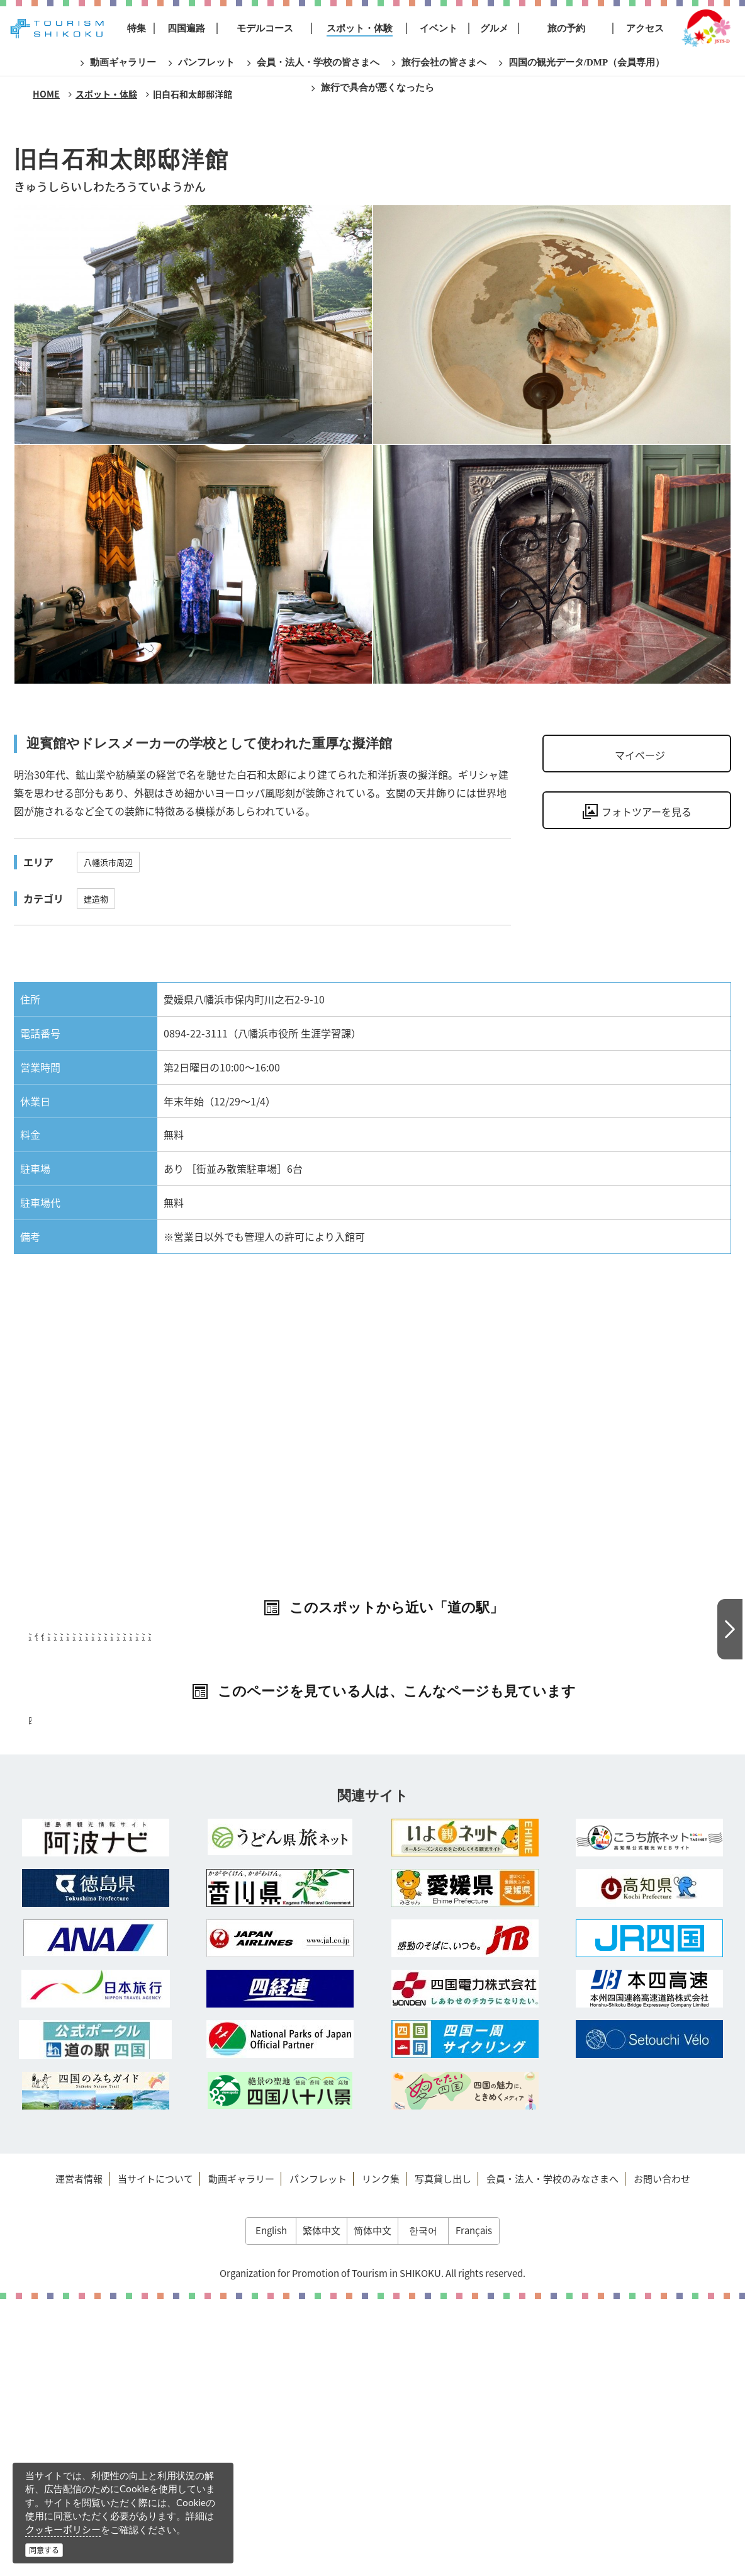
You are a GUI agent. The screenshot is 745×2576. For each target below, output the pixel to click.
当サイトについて (155, 2456)
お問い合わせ (662, 2456)
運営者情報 (79, 2456)
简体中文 (372, 2507)
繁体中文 (321, 2507)
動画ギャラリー (241, 2456)
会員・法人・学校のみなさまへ (552, 2456)
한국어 (423, 2507)
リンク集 (381, 2456)
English (271, 2507)
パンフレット (318, 2456)
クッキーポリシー (63, 2529)
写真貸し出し (443, 2456)
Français (474, 2507)
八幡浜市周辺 (108, 862)
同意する (44, 2550)
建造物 (96, 899)
